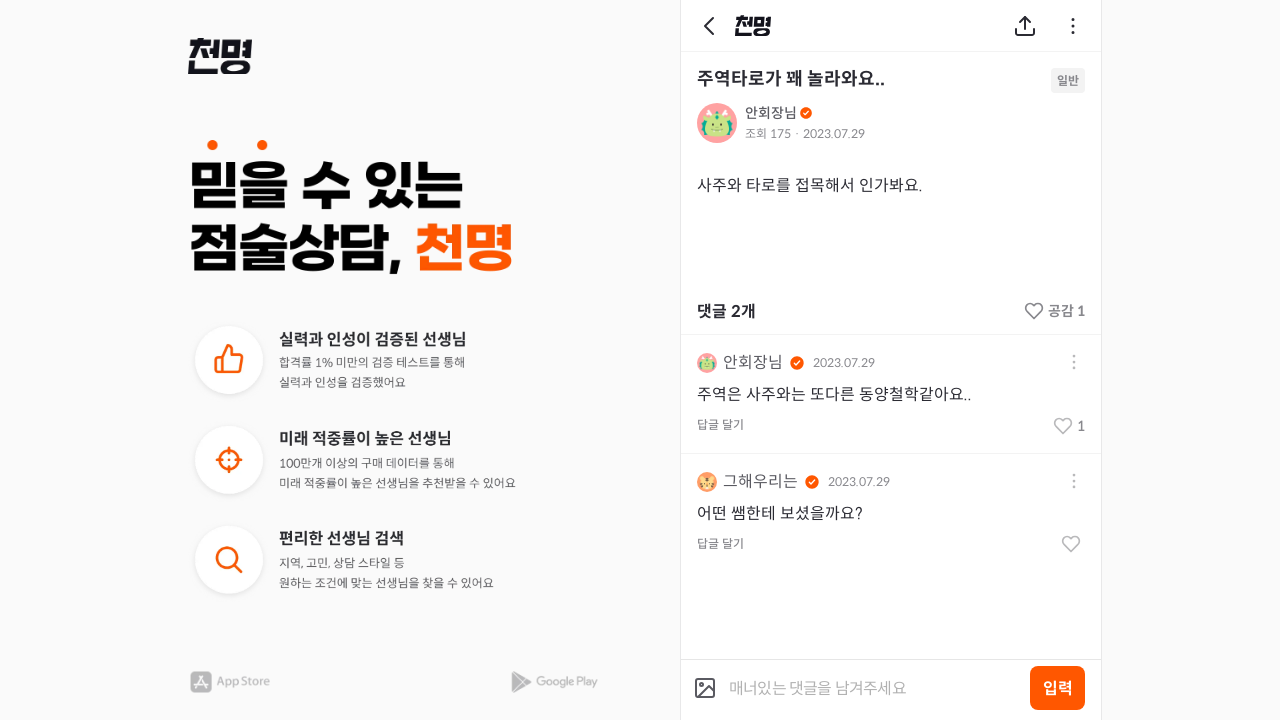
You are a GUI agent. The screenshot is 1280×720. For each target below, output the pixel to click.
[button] (220, 56)
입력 (1058, 688)
